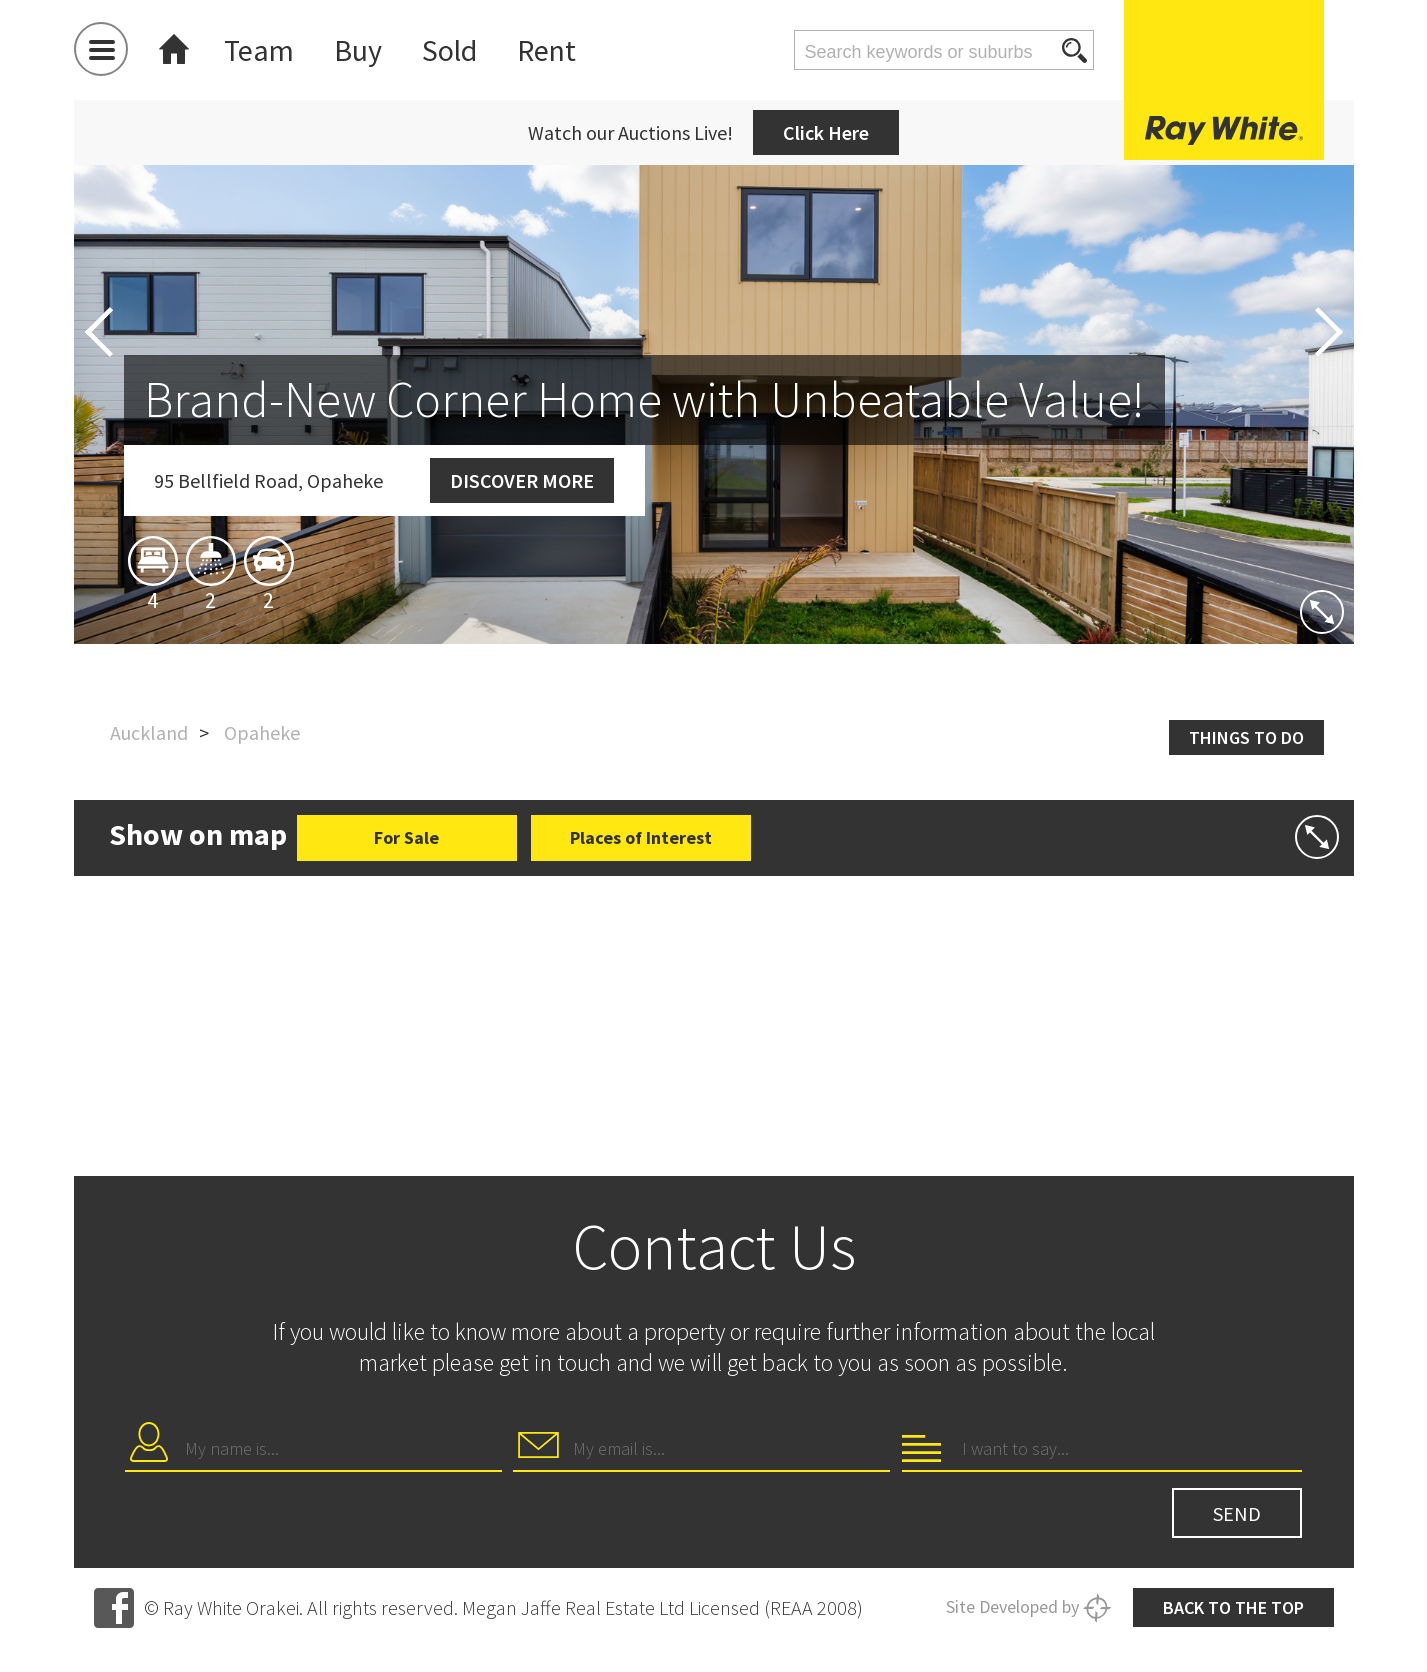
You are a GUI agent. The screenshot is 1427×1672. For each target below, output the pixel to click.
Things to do (1246, 737)
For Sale (406, 837)
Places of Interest (641, 837)
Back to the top (1233, 1607)
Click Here (826, 132)
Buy (358, 50)
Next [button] (1329, 332)
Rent (546, 50)
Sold (449, 50)
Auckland (149, 732)
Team (259, 50)
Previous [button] (99, 332)
